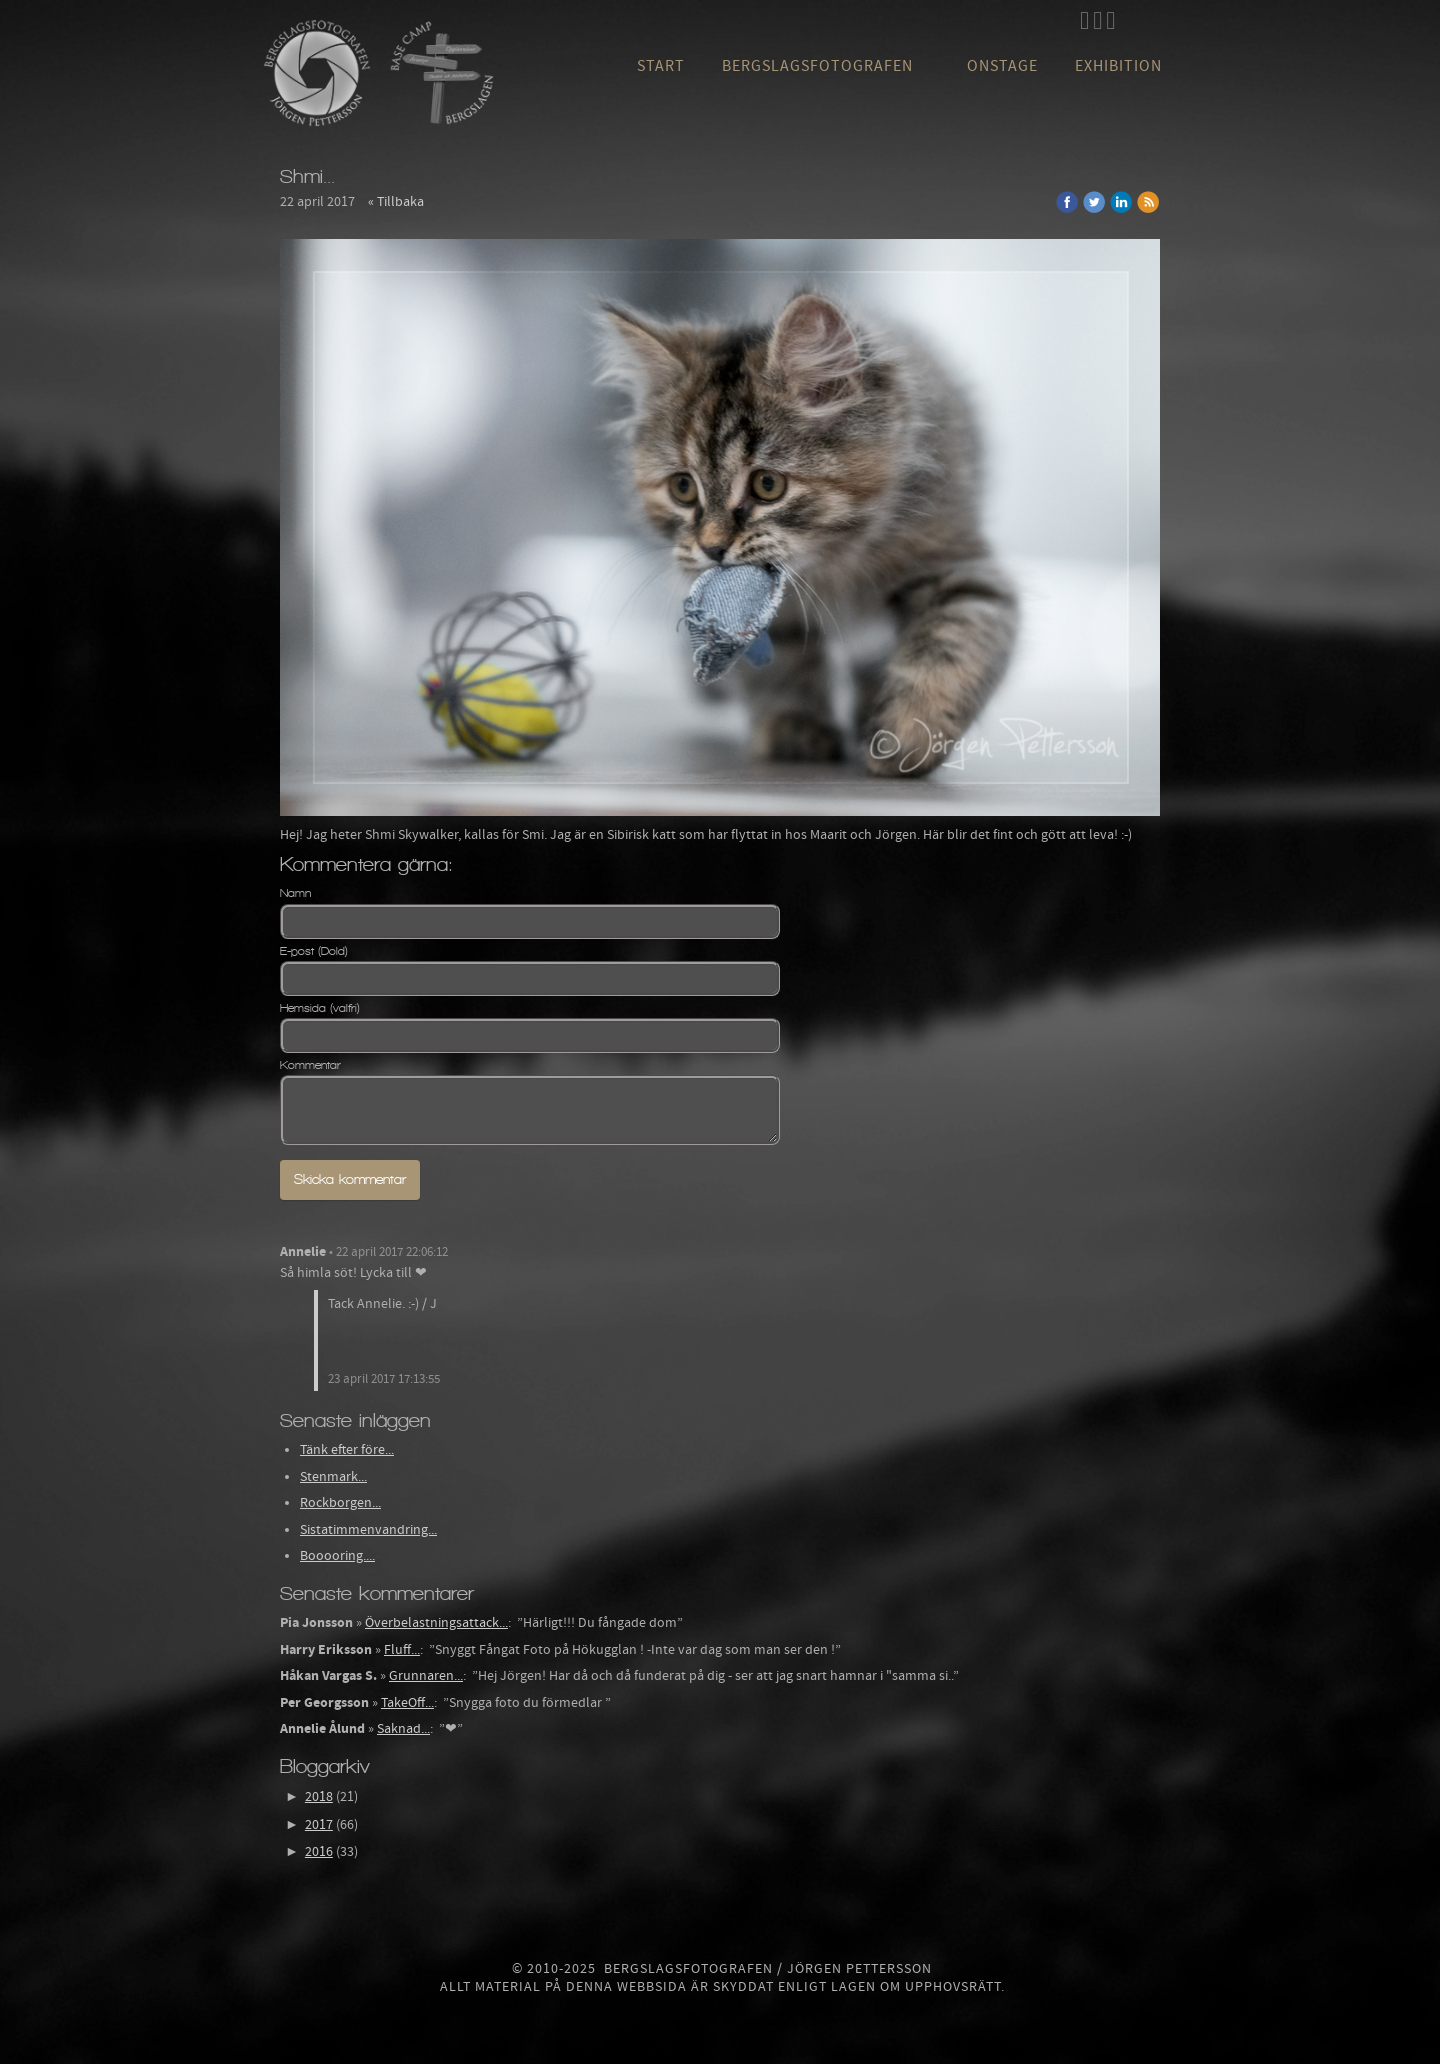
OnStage (1002, 66)
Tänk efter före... (347, 1450)
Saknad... (403, 1729)
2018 (319, 1797)
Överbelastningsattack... (436, 1623)
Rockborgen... (340, 1503)
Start (661, 66)
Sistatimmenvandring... (368, 1530)
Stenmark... (333, 1477)
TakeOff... (407, 1703)
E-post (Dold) (314, 951)
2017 (319, 1825)
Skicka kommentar (350, 1179)
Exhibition (1118, 66)
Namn (295, 893)
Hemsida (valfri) (320, 1008)
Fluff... (402, 1650)
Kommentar (310, 1065)
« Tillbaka (396, 202)
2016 (319, 1852)
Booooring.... (337, 1556)
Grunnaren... (426, 1676)
